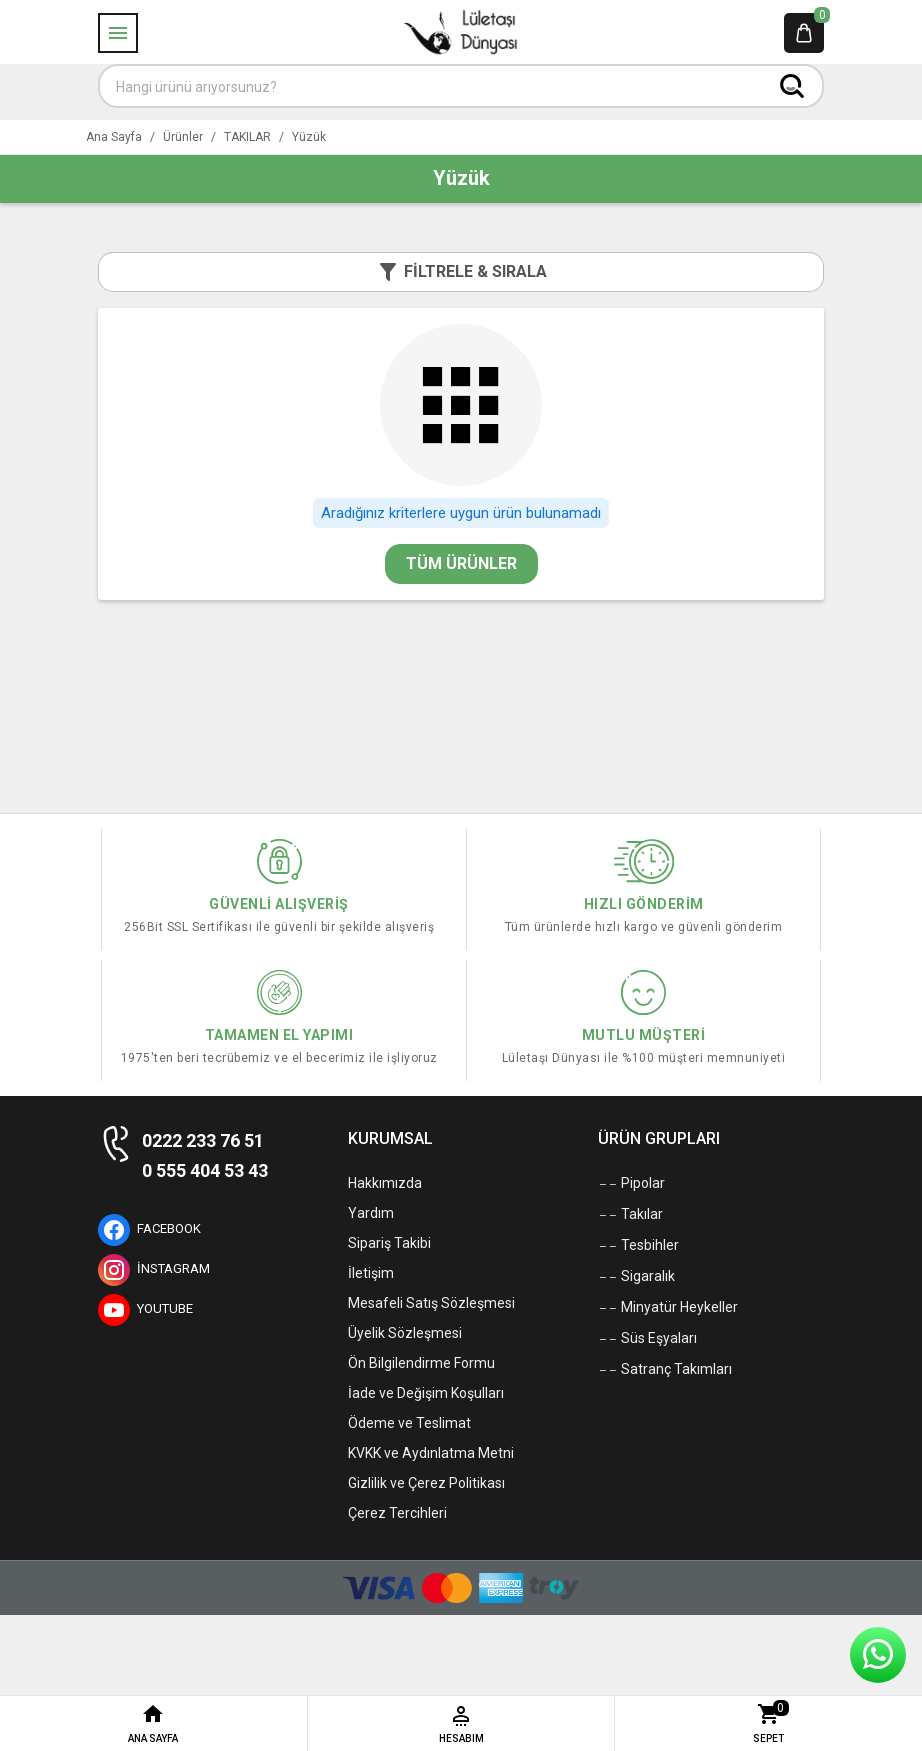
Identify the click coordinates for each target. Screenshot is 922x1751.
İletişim (371, 1273)
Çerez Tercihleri (397, 1513)
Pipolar (631, 1184)
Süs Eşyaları (647, 1339)
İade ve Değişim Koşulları (426, 1393)
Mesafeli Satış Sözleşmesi (431, 1303)
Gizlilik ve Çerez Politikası (426, 1483)
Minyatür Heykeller (668, 1308)
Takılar (630, 1215)
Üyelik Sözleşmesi (405, 1333)
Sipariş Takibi (389, 1243)
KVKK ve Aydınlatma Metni (431, 1453)
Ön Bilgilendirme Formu (421, 1363)
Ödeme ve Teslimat (409, 1423)
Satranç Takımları (665, 1370)
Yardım (371, 1213)
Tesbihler (638, 1246)
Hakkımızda (385, 1183)
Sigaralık (636, 1277)
